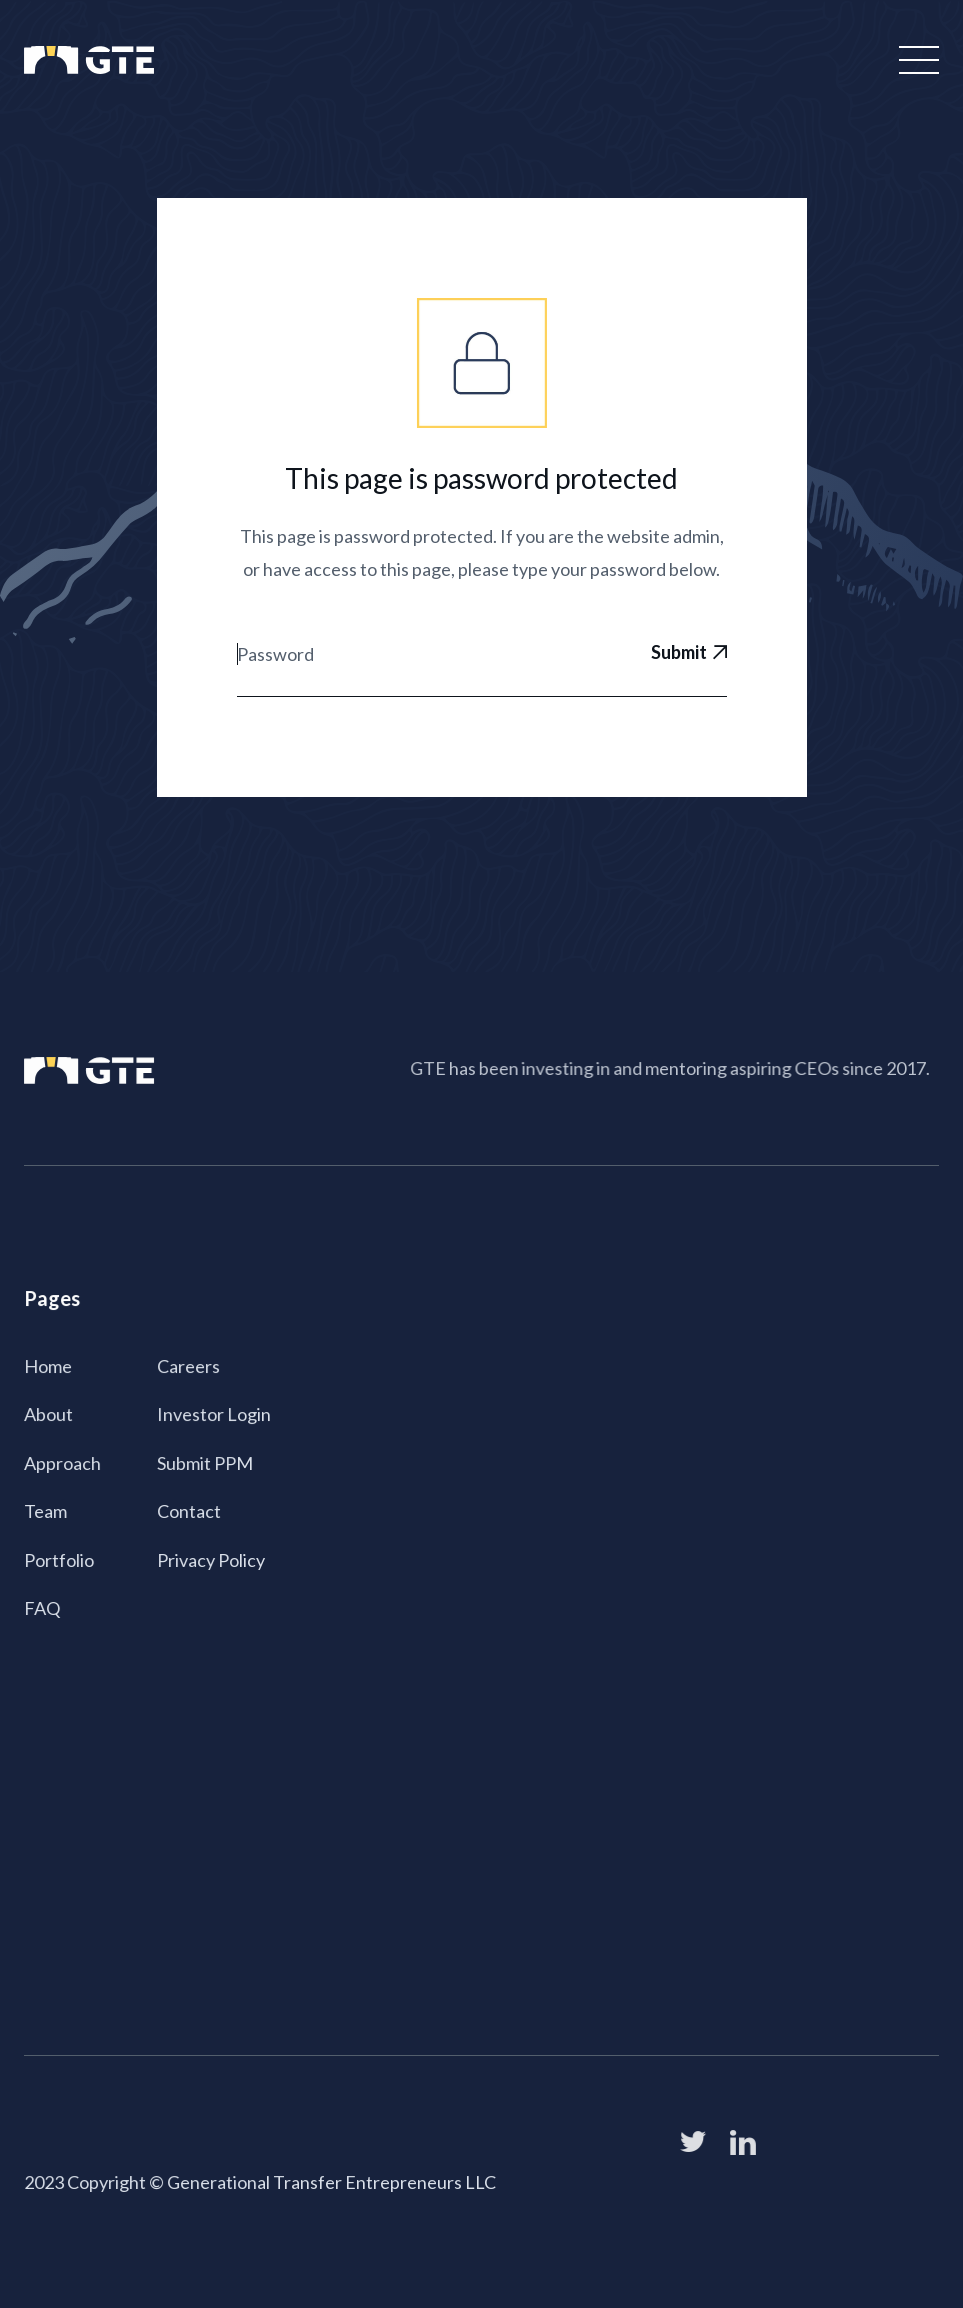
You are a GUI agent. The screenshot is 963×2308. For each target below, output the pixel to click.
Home (50, 1366)
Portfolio (60, 1558)
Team (47, 1510)
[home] (89, 60)
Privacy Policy (211, 1558)
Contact (190, 1510)
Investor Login (214, 1414)
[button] (915, 60)
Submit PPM (205, 1462)
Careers (189, 1366)
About (50, 1414)
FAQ (44, 1606)
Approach (64, 1462)
